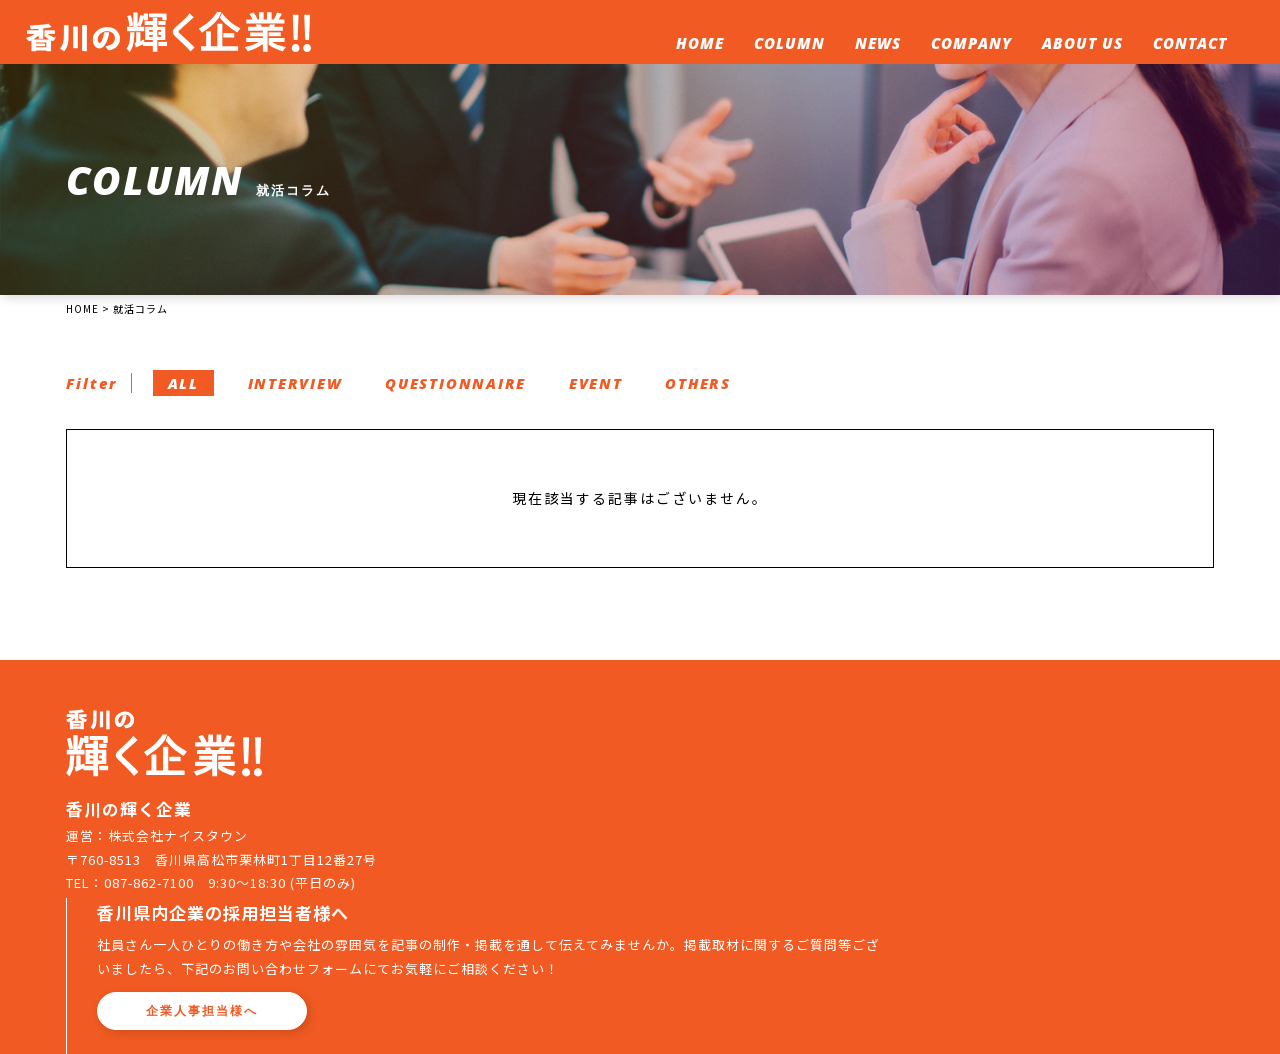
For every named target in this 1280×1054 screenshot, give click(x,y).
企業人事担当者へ (1100, 914)
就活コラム (569, 914)
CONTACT (1187, 46)
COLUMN (786, 46)
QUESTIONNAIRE (471, 396)
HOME (697, 46)
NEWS (875, 46)
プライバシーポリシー (618, 947)
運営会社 (497, 947)
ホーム (490, 914)
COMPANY (968, 46)
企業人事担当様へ (574, 834)
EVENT (616, 396)
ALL (190, 396)
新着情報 (656, 914)
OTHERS (723, 396)
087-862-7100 (150, 946)
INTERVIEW (305, 396)
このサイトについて (850, 914)
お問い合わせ (978, 914)
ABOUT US (1079, 46)
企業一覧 (735, 914)
